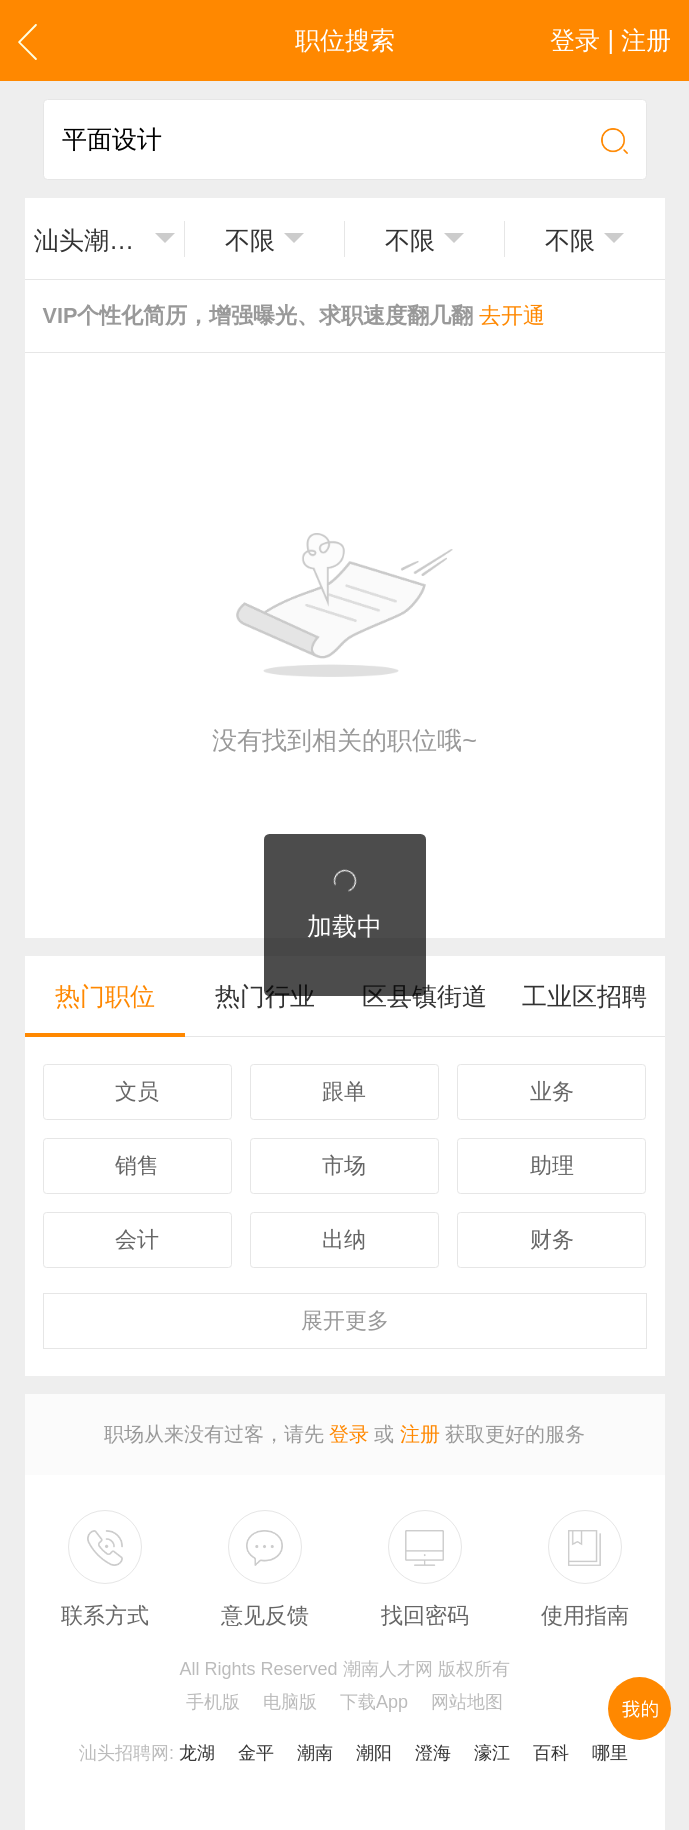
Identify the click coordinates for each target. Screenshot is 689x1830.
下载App (374, 1702)
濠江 (492, 1753)
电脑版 (290, 1702)
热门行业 (265, 996)
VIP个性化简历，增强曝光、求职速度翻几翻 (294, 315)
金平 (256, 1753)
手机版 (213, 1702)
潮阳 (374, 1753)
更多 (345, 1320)
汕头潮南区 (90, 240)
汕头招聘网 (124, 1753)
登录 (349, 1434)
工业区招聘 (584, 996)
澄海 (433, 1753)
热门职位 (105, 996)
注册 (420, 1434)
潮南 (315, 1753)
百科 (551, 1753)
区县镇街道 (424, 996)
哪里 (610, 1753)
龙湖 (197, 1753)
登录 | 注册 (610, 40)
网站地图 (467, 1702)
